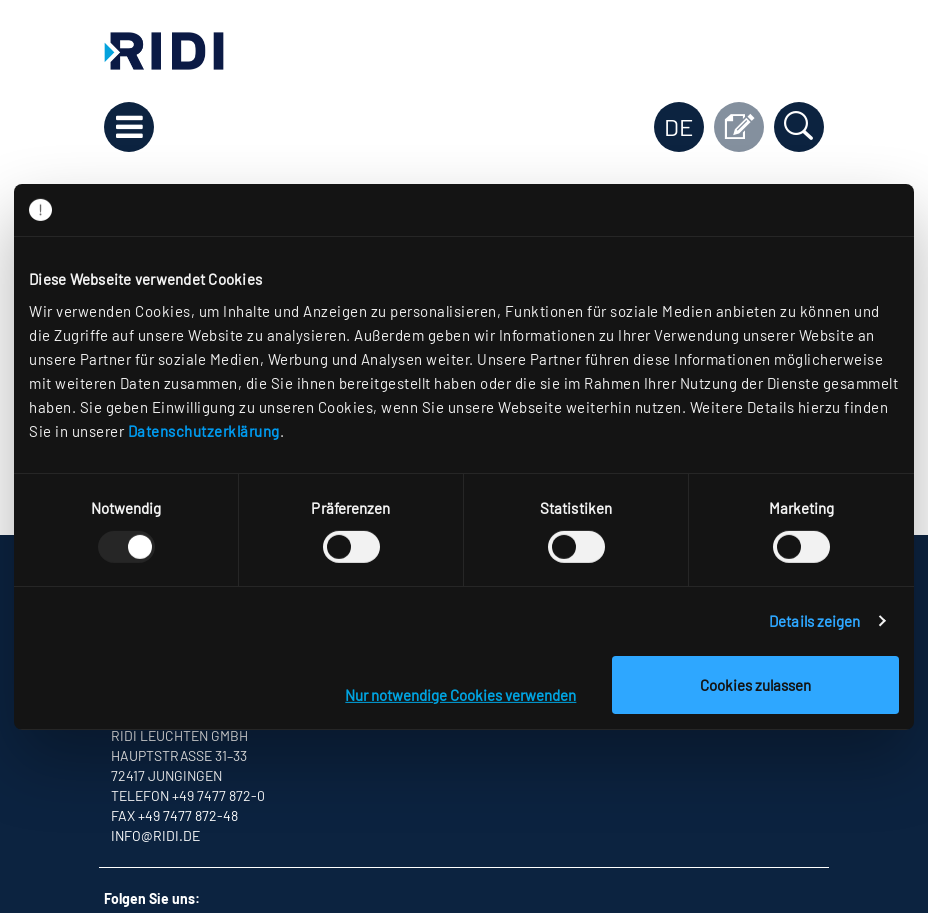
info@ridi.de (155, 835)
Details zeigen (814, 621)
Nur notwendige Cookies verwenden (460, 695)
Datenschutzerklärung (204, 430)
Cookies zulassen (755, 685)
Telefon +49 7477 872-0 (188, 795)
